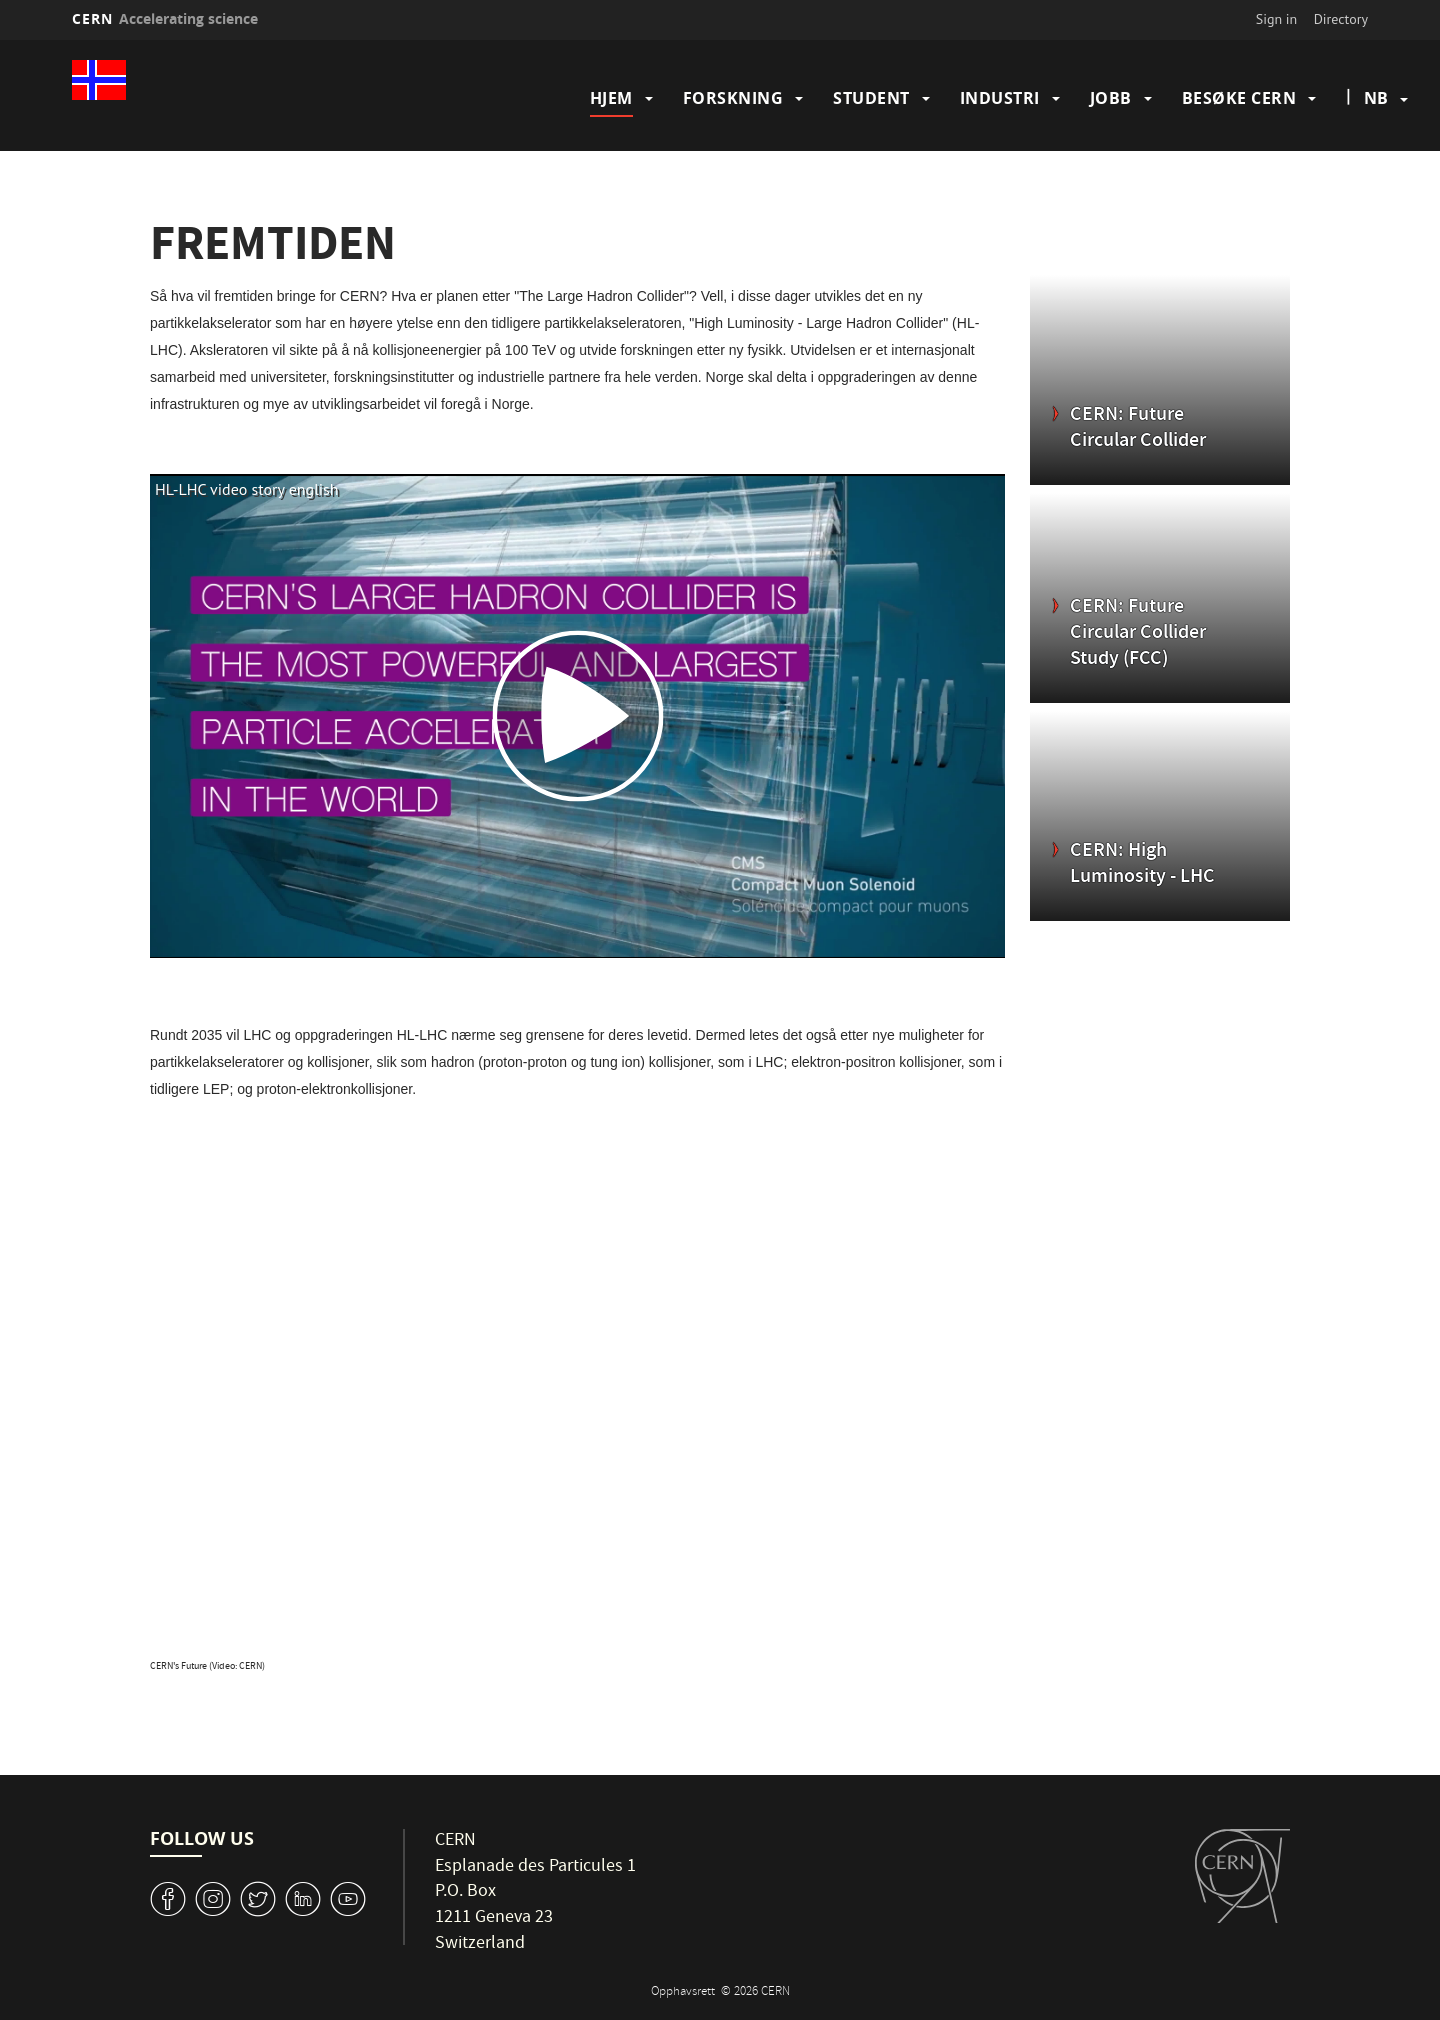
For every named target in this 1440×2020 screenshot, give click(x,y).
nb (1376, 98)
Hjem (611, 98)
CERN (165, 18)
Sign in (1277, 19)
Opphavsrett (684, 1992)
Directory (1341, 19)
